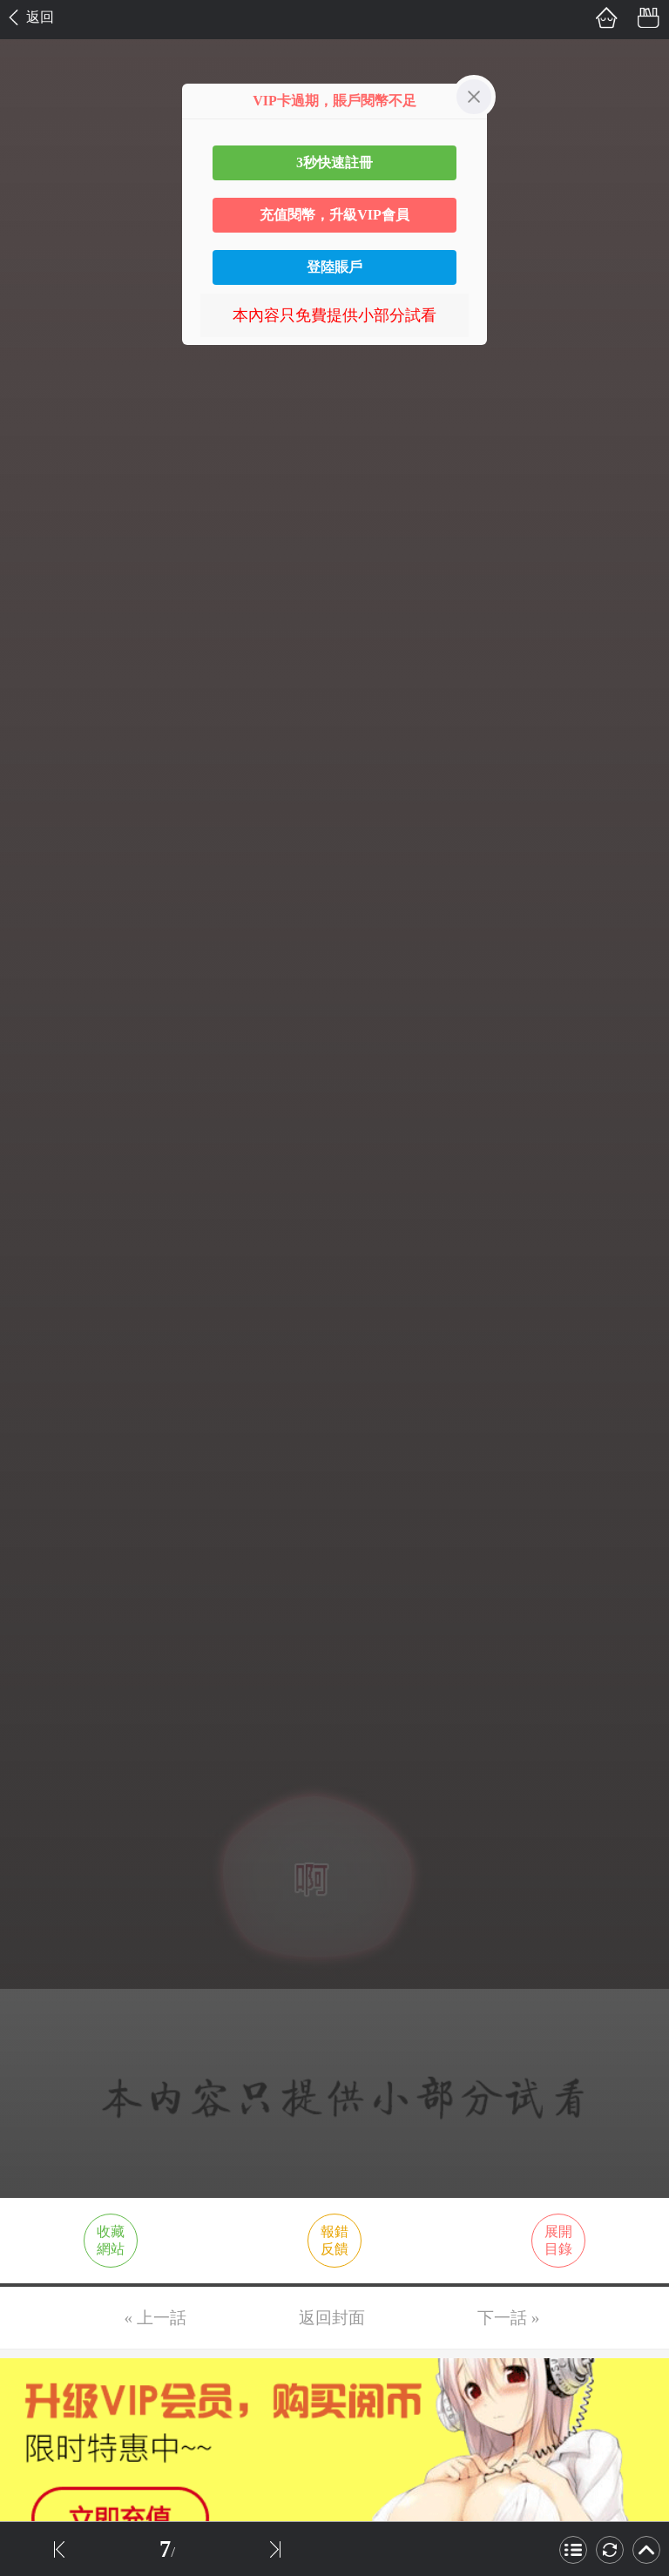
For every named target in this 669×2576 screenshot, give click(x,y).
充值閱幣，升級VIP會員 (334, 214)
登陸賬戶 (334, 267)
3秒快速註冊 (334, 162)
